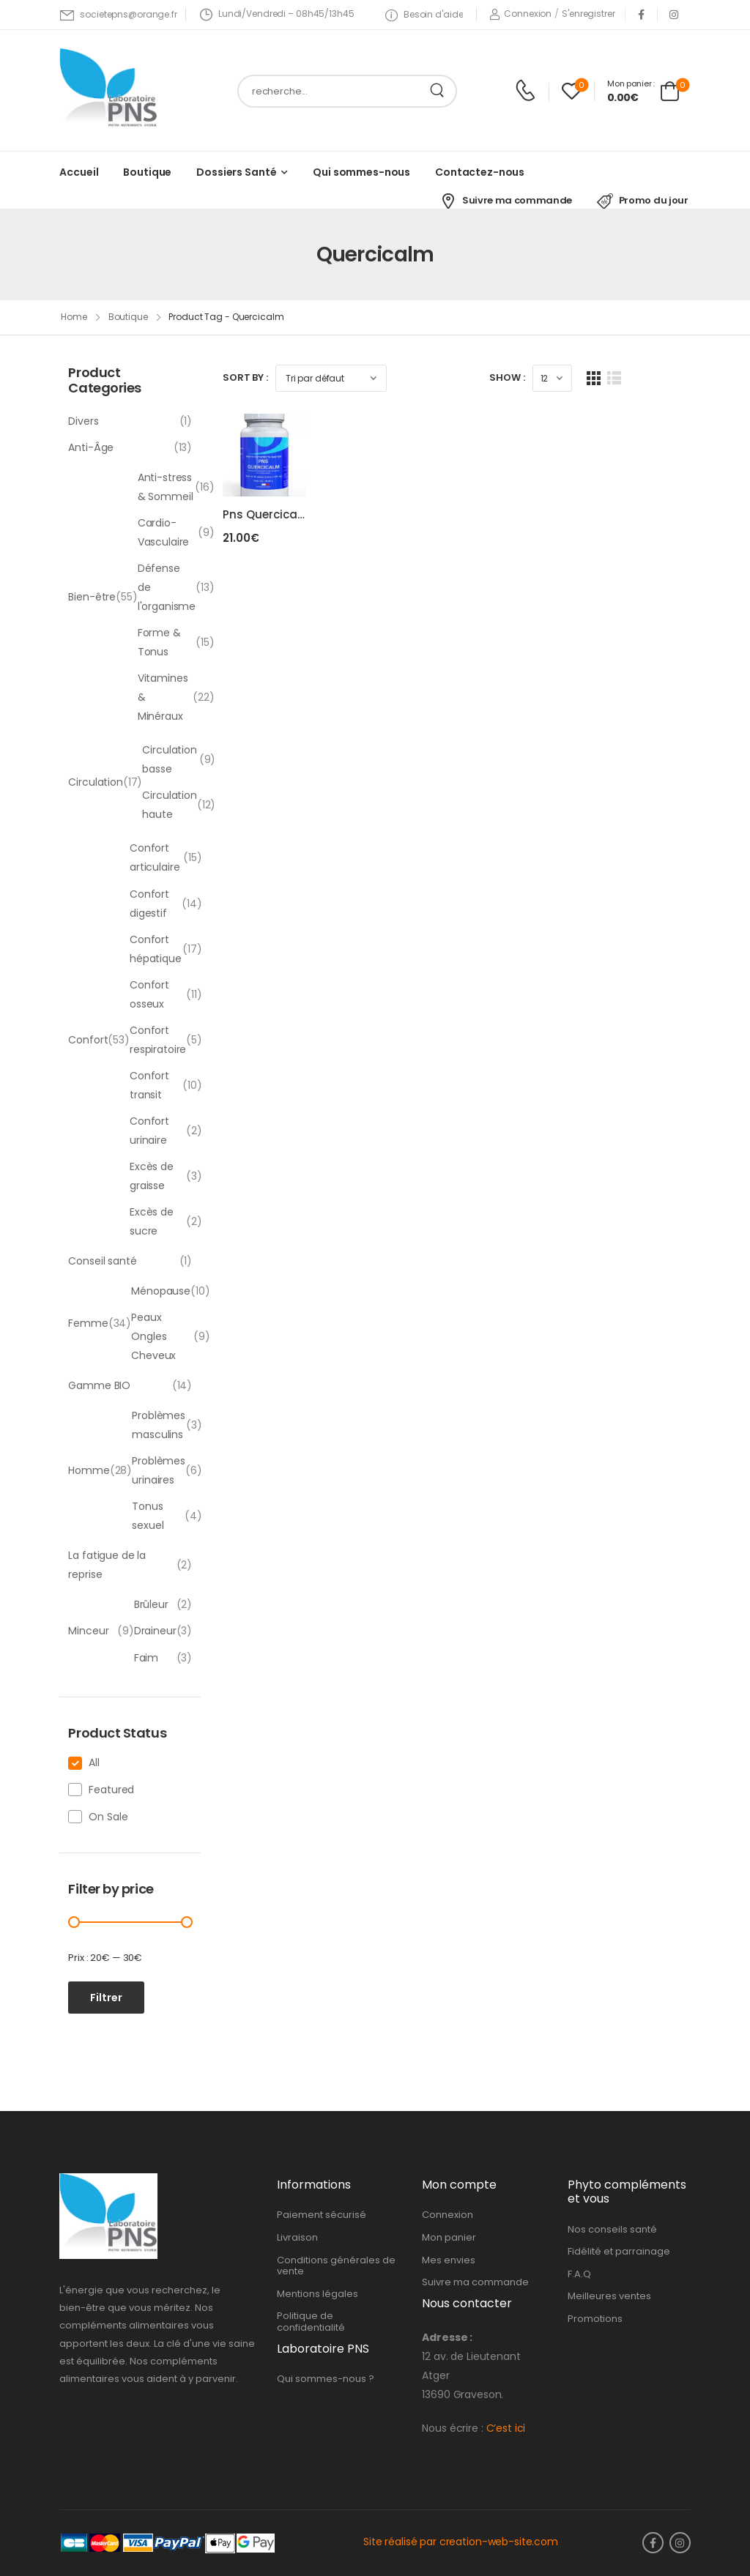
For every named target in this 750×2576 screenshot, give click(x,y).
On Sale (108, 1816)
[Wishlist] (572, 91)
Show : (576, 377)
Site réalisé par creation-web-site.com (460, 2541)
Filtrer (106, 1997)
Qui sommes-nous (361, 172)
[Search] (332, 91)
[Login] (520, 14)
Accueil (78, 172)
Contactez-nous (479, 172)
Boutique (147, 172)
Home (74, 316)
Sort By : (245, 377)
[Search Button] (441, 91)
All (94, 1762)
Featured (111, 1789)
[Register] (588, 14)
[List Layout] (684, 378)
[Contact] (527, 91)
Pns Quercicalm (267, 532)
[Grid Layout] (662, 378)
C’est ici (506, 2428)
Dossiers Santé (236, 172)
